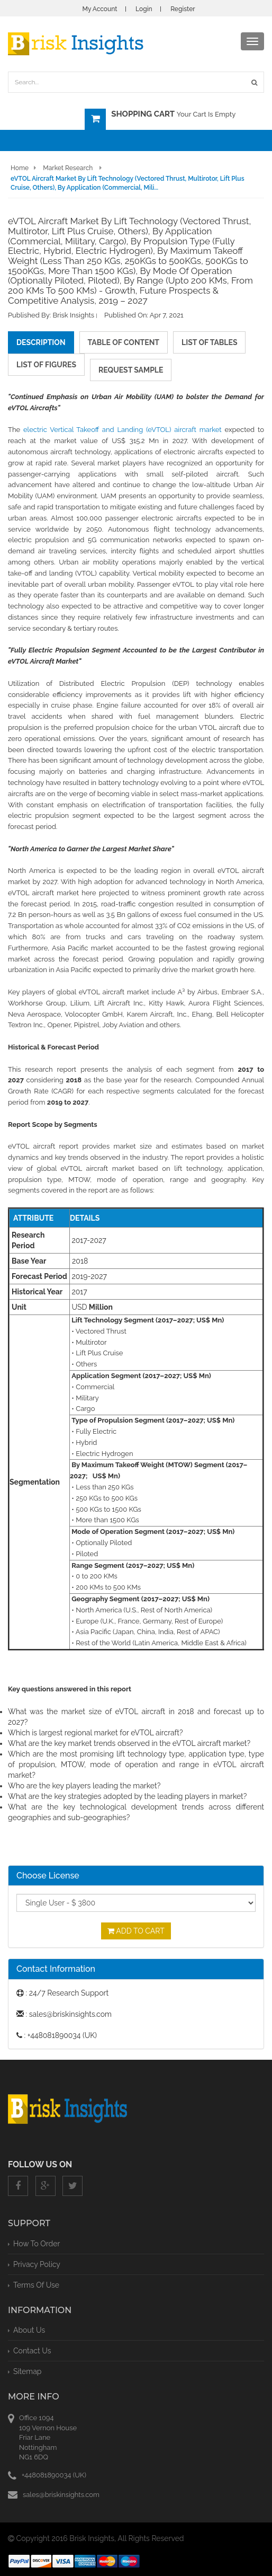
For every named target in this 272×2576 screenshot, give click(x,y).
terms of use (36, 2285)
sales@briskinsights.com (61, 2495)
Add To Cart (136, 1931)
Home (20, 168)
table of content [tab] (123, 342)
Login (143, 9)
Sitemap (27, 2371)
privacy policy (36, 2264)
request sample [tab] (130, 370)
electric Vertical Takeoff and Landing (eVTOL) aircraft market (122, 430)
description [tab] (41, 342)
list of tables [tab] (209, 342)
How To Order (36, 2243)
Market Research (68, 168)
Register (182, 9)
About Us (29, 2330)
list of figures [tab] (46, 364)
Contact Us (32, 2350)
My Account (99, 9)
